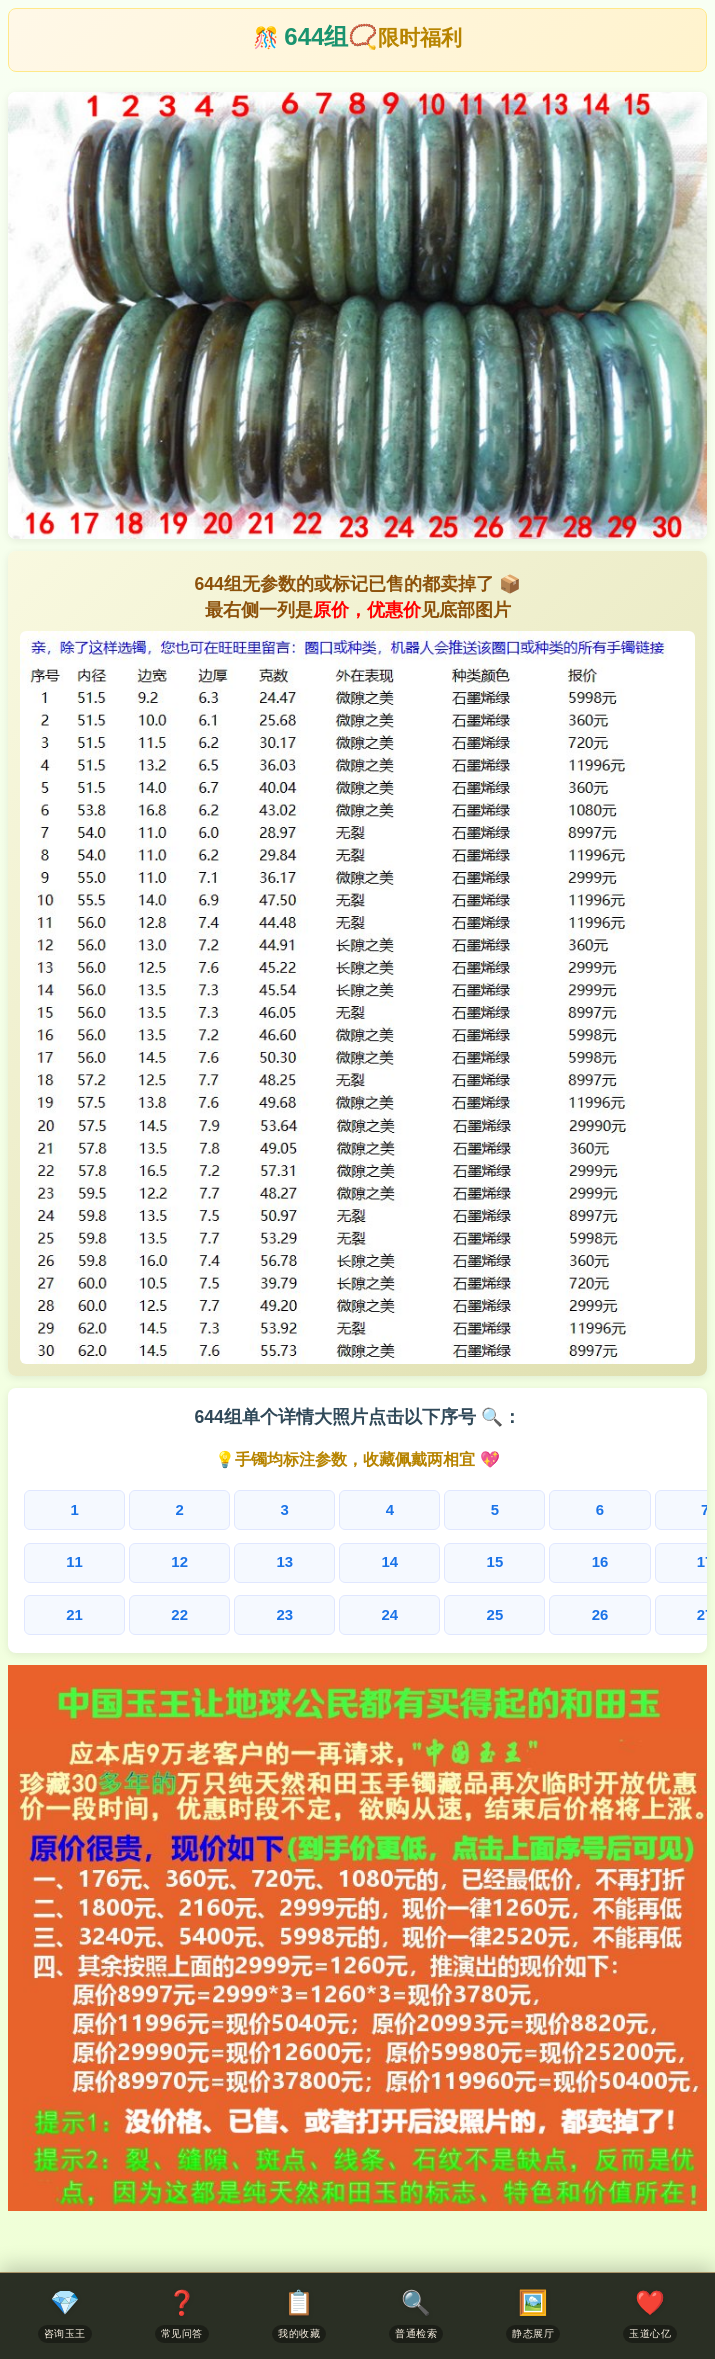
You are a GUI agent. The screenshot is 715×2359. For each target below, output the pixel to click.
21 (55, 1610)
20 (659, 1560)
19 (592, 1560)
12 (122, 1560)
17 (458, 1560)
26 (391, 1610)
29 (592, 1610)
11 (55, 1560)
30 (659, 1610)
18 (525, 1560)
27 (458, 1610)
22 (122, 1610)
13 (189, 1560)
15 (324, 1560)
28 (525, 1610)
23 (189, 1610)
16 (391, 1560)
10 (657, 1510)
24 (256, 1610)
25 (324, 1610)
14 (256, 1560)
